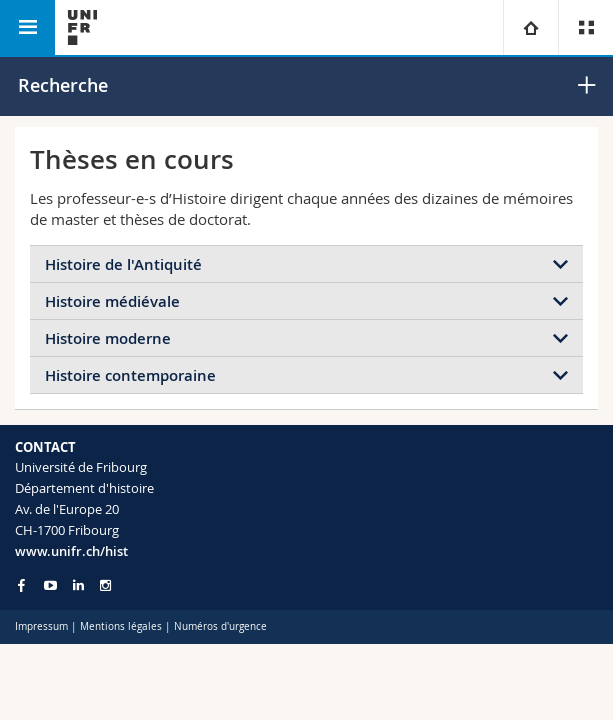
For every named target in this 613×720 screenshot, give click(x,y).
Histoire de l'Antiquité (123, 264)
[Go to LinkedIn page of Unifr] (78, 585)
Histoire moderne (108, 338)
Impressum (41, 626)
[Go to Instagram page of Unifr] (105, 585)
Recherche (63, 85)
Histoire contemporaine (130, 375)
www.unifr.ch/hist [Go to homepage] (71, 551)
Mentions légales (121, 626)
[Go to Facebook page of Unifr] (21, 585)
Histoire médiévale (112, 301)
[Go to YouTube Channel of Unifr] (50, 585)
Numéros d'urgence (220, 626)
